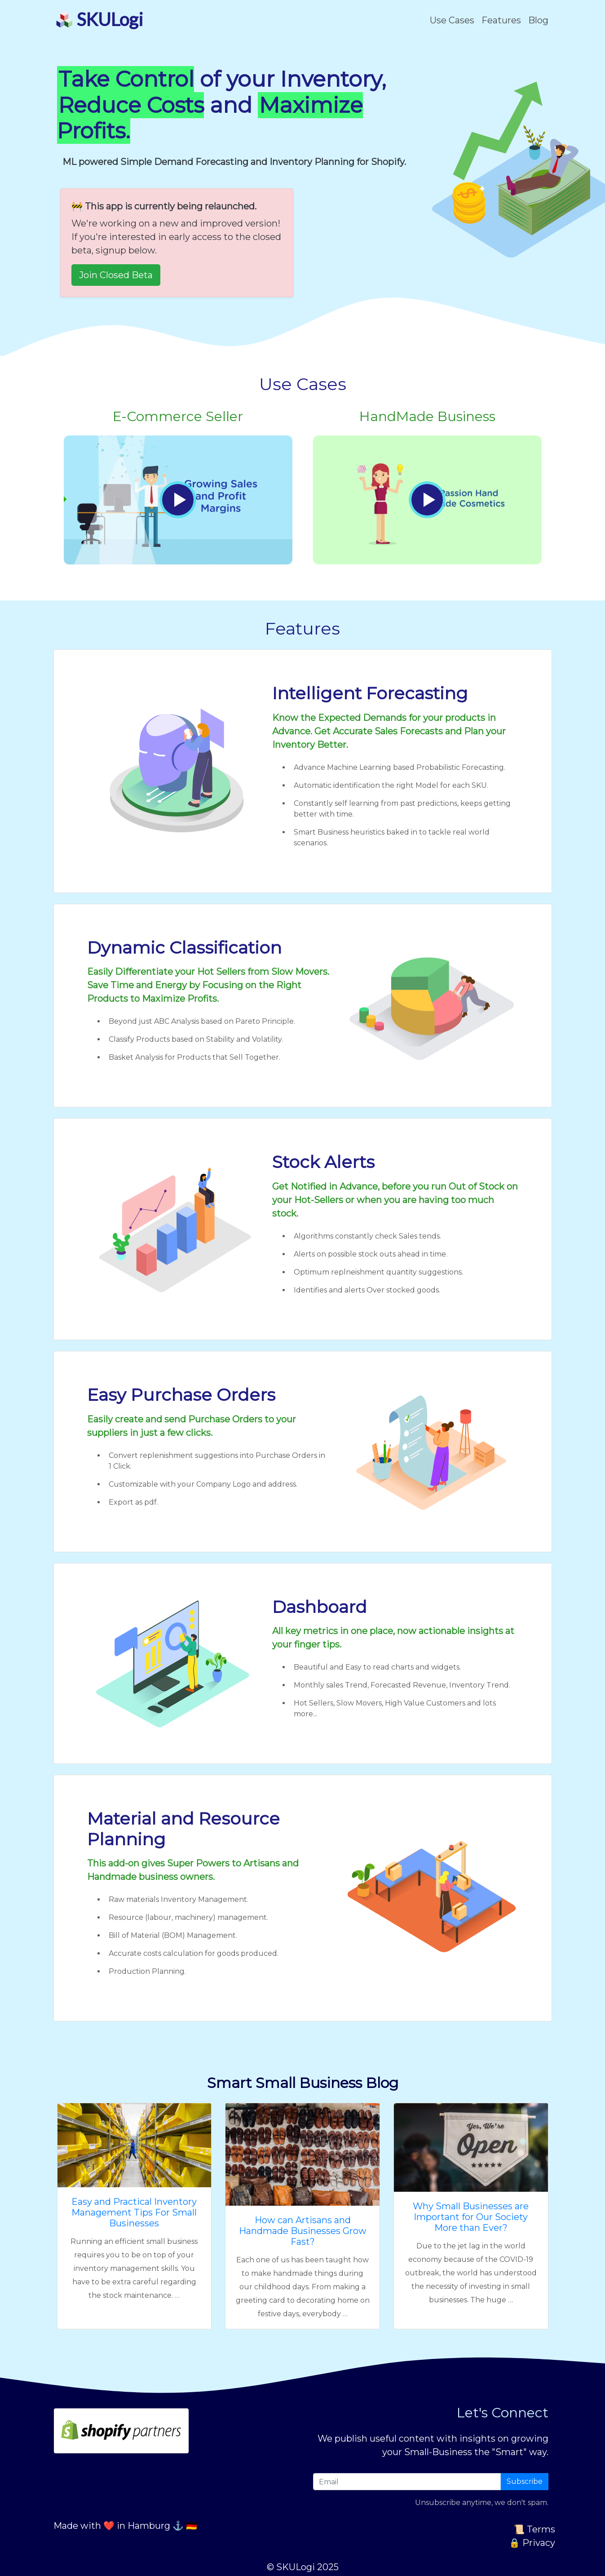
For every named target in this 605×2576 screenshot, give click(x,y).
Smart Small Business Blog (302, 2083)
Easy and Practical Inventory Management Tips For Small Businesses (134, 2212)
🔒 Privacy (532, 2542)
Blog (538, 20)
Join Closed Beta (116, 275)
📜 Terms (534, 2529)
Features (501, 20)
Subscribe (525, 2481)
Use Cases (452, 20)
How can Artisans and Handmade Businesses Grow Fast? (303, 2231)
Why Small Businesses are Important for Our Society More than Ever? (471, 2217)
